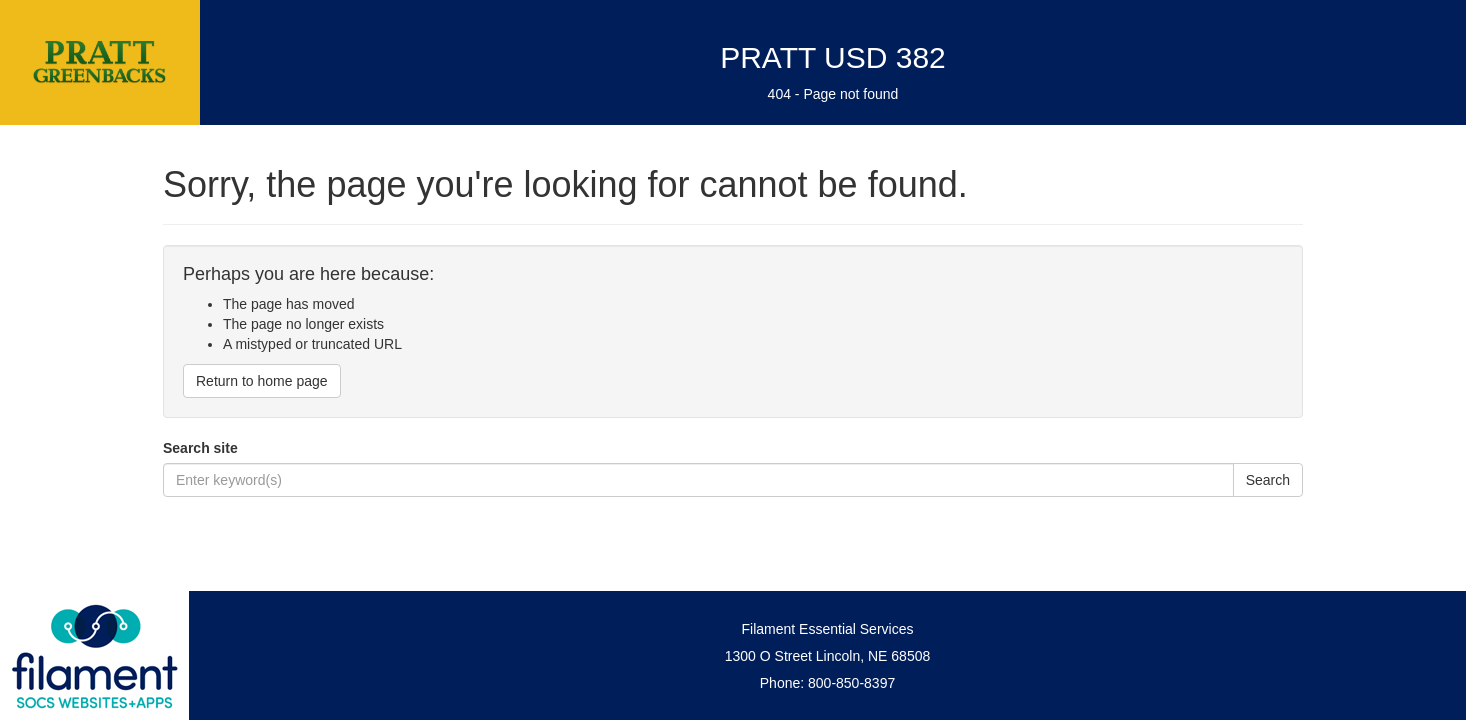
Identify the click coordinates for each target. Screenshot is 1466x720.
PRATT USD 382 (833, 57)
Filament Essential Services (828, 629)
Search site (200, 448)
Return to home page (262, 381)
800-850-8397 (851, 683)
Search (1268, 480)
